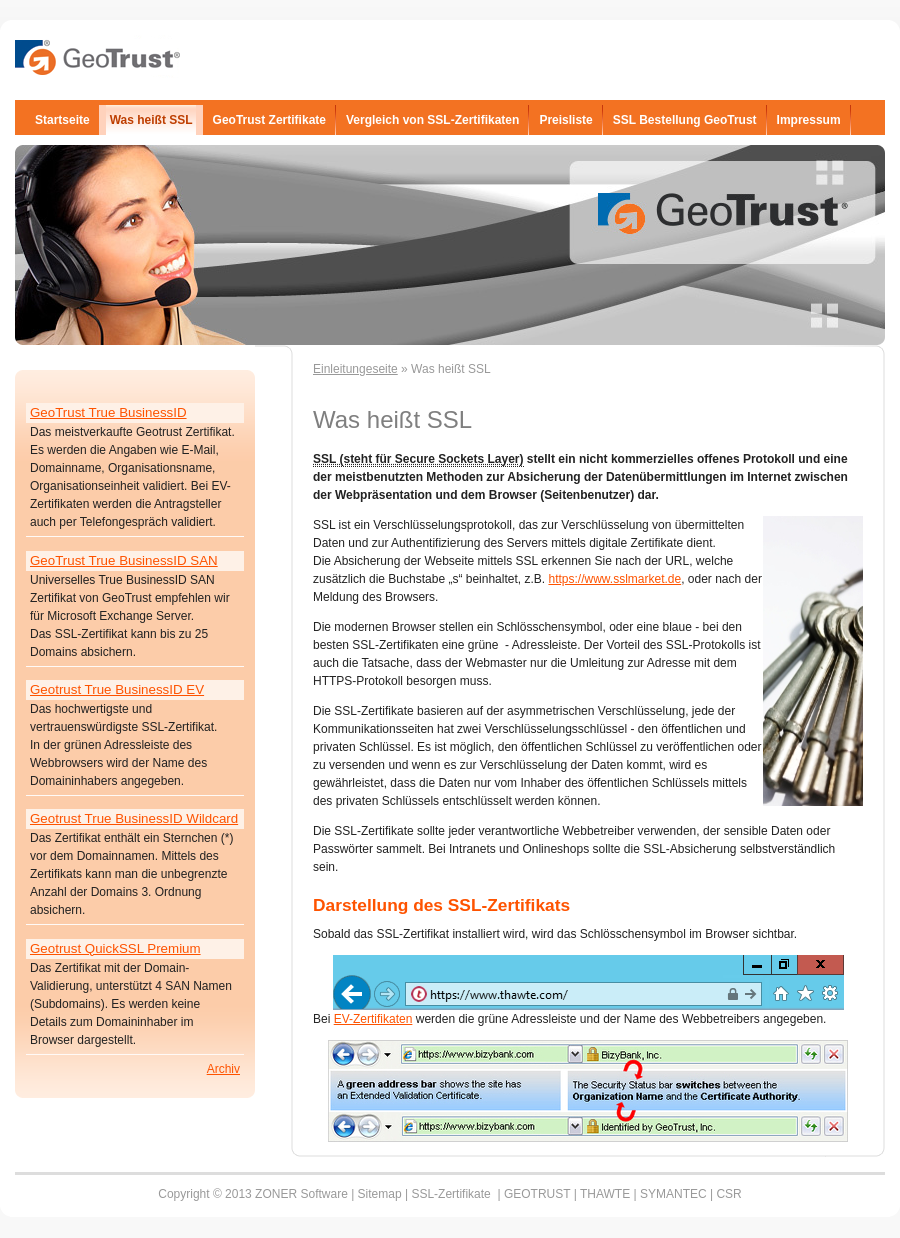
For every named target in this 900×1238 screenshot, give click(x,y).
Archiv (223, 1069)
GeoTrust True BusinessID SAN (124, 560)
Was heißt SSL (151, 120)
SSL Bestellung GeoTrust (685, 120)
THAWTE (607, 1194)
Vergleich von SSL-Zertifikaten (432, 120)
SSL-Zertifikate (450, 1194)
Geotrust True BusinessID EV (117, 689)
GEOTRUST (539, 1194)
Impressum (809, 120)
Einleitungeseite (355, 369)
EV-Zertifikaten (373, 1019)
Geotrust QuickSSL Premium (115, 948)
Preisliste (565, 120)
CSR (728, 1194)
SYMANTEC (673, 1194)
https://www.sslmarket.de (614, 579)
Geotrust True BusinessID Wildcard (134, 818)
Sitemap (380, 1194)
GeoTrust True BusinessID (108, 412)
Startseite (62, 120)
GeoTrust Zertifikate (269, 120)
